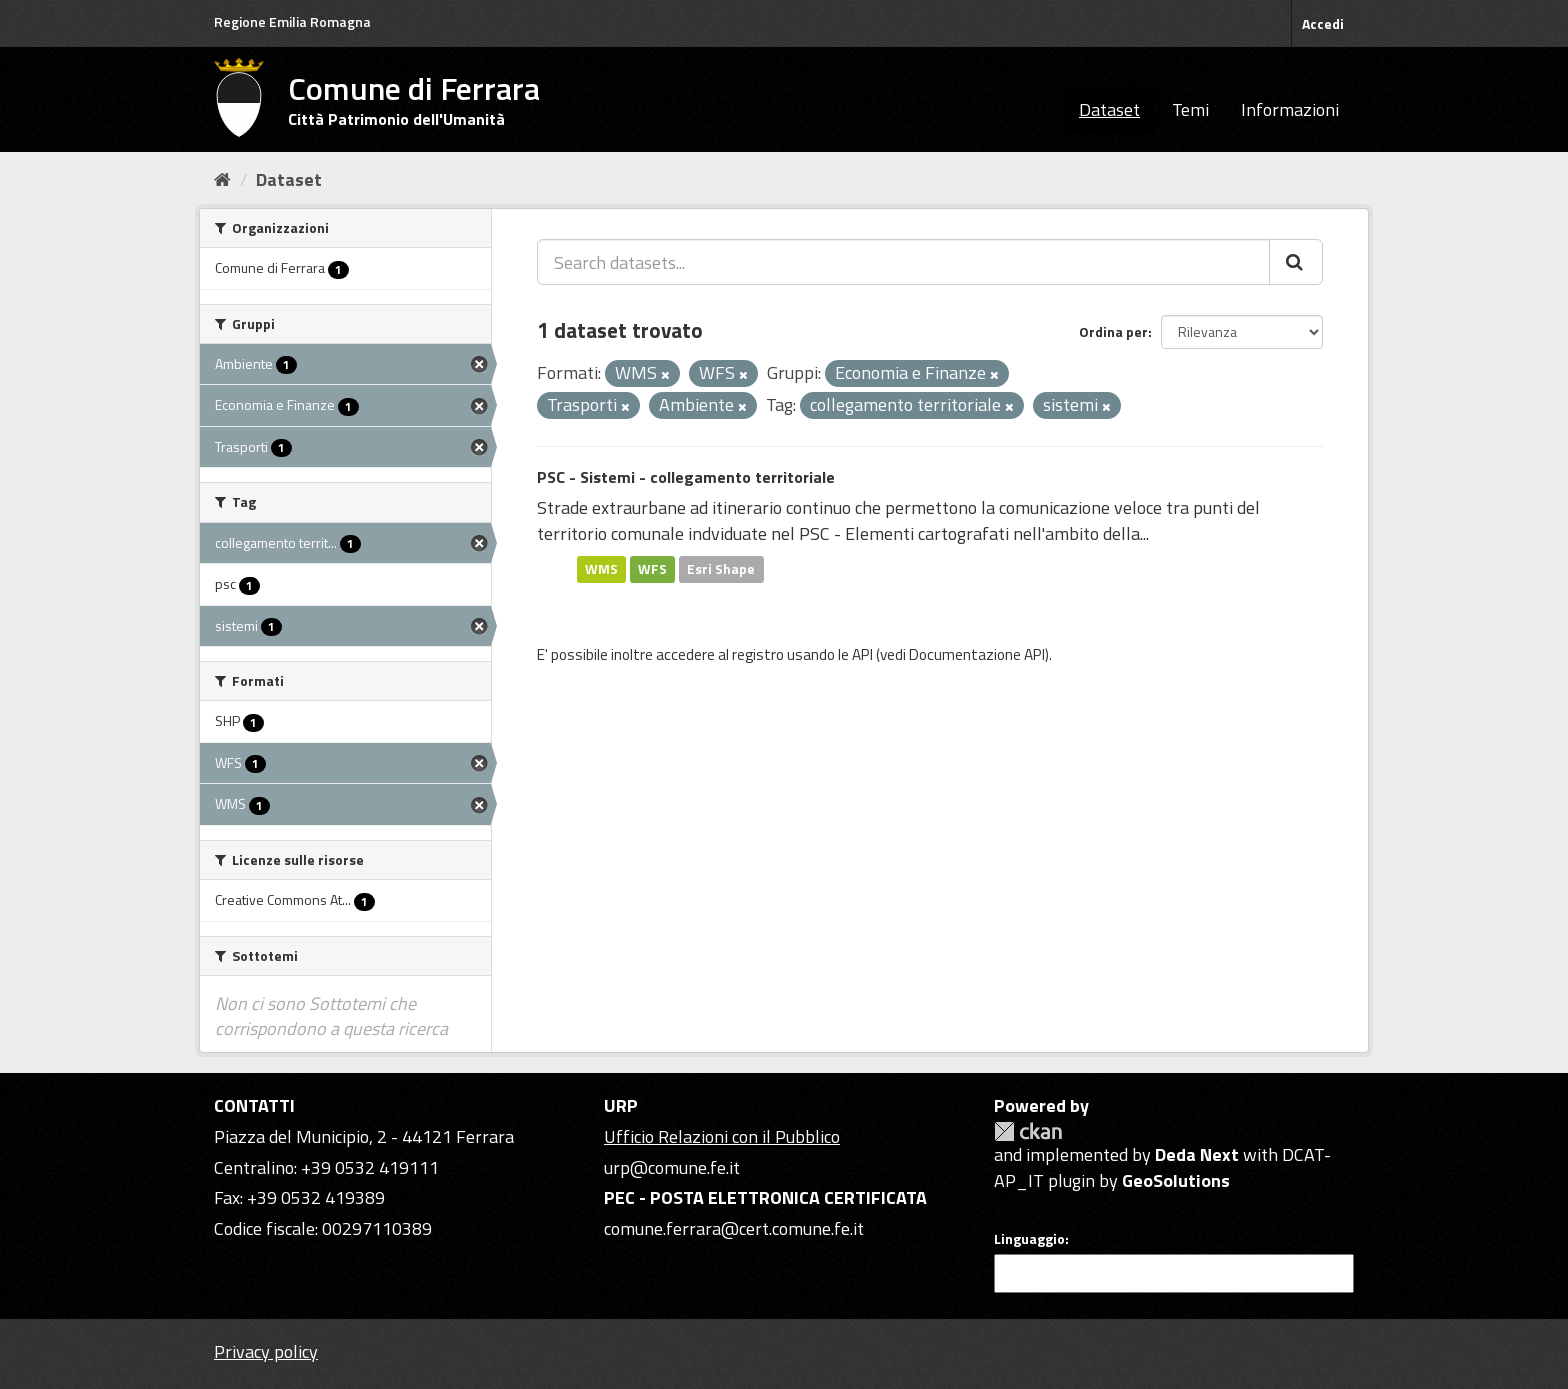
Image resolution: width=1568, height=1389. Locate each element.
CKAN (1028, 1131)
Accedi (1323, 23)
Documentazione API (977, 654)
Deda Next (1197, 1154)
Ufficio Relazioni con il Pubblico (722, 1136)
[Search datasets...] (903, 262)
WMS (601, 569)
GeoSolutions (1176, 1180)
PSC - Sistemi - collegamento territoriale (686, 477)
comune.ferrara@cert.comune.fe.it (734, 1228)
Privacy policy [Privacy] (266, 1351)
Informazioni (1290, 109)
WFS (652, 569)
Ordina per (1113, 331)
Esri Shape (721, 569)
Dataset (1109, 109)
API (862, 654)
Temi (1190, 109)
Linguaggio (1029, 1239)
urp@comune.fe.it (672, 1167)
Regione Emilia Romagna (292, 21)
